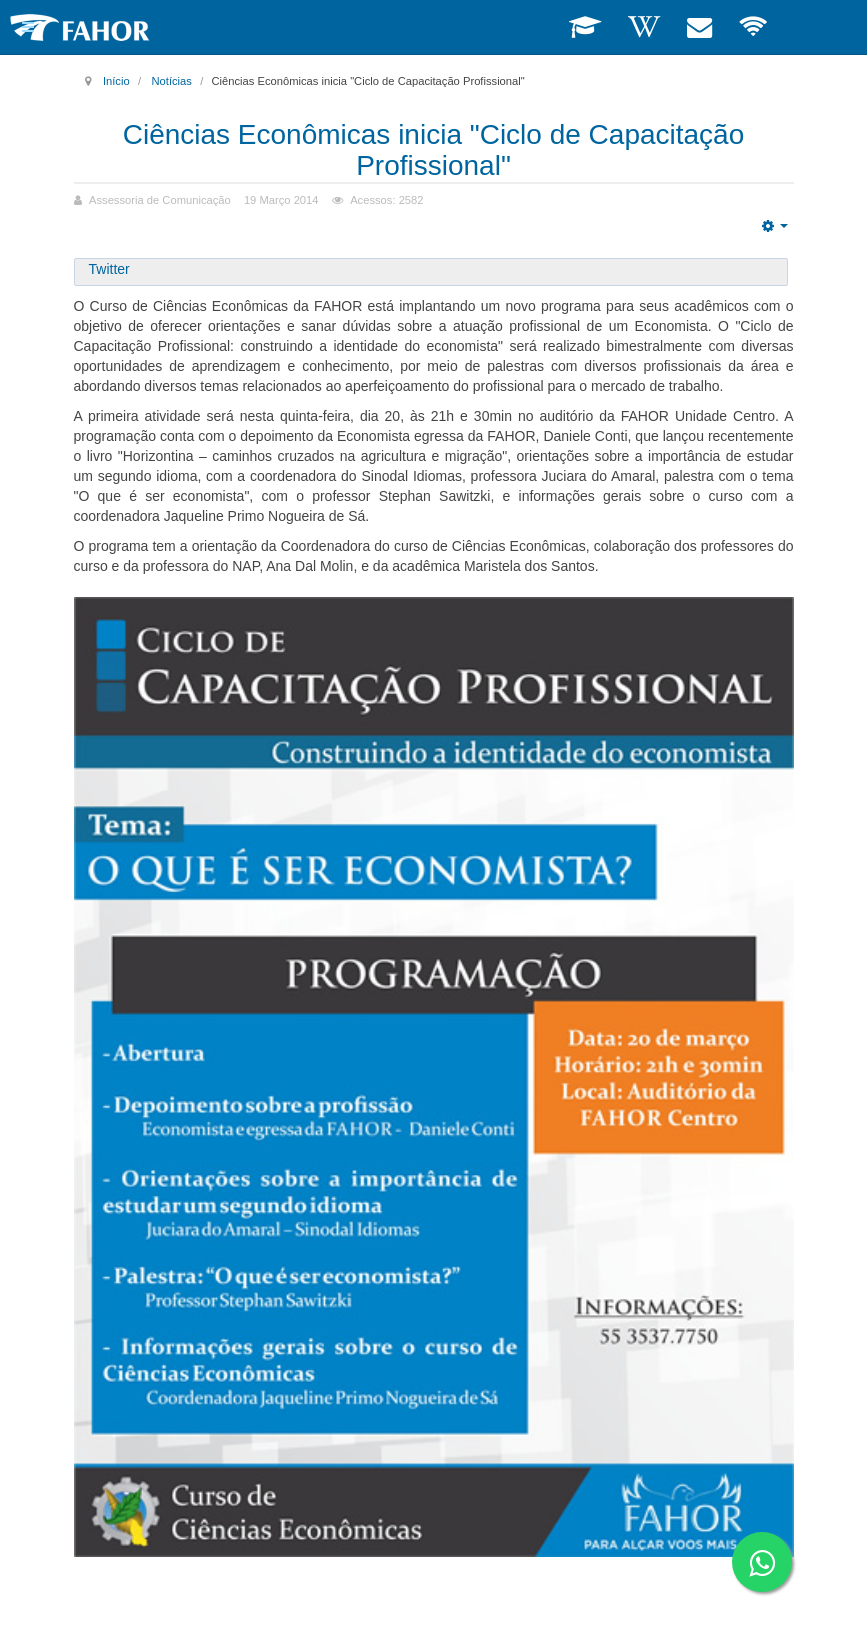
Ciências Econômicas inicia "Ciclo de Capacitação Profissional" (434, 150)
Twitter (109, 269)
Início (116, 81)
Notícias (171, 81)
